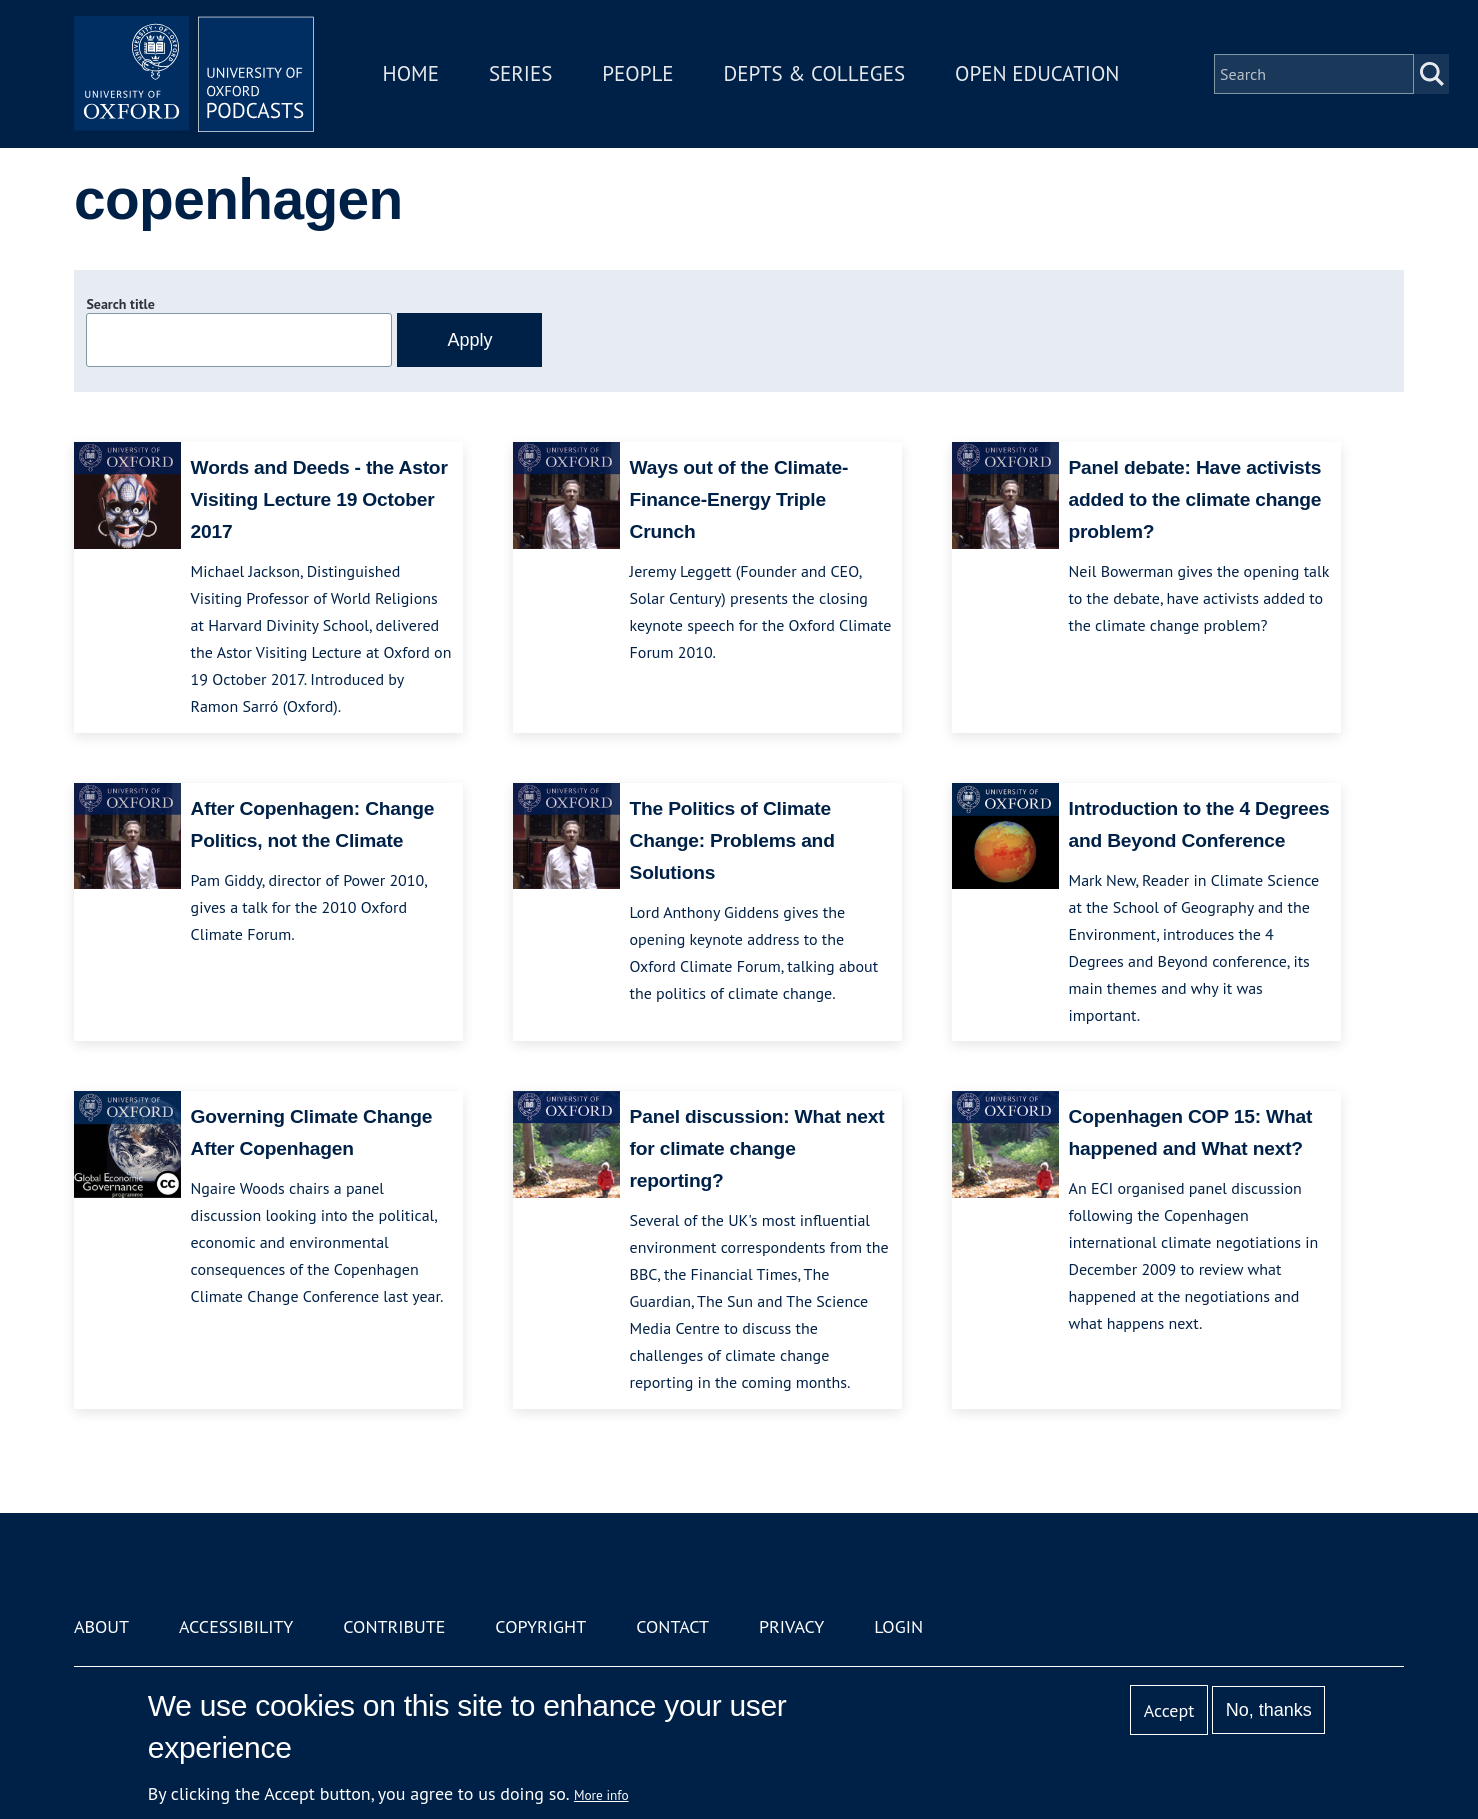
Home (411, 73)
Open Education (1037, 73)
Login (898, 1626)
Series (520, 73)
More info (601, 1795)
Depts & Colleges (815, 73)
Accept (1169, 1710)
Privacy (791, 1626)
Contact (672, 1626)
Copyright (540, 1626)
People (637, 73)
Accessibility (236, 1626)
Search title (120, 304)
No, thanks (1269, 1710)
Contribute (394, 1626)
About (101, 1626)
